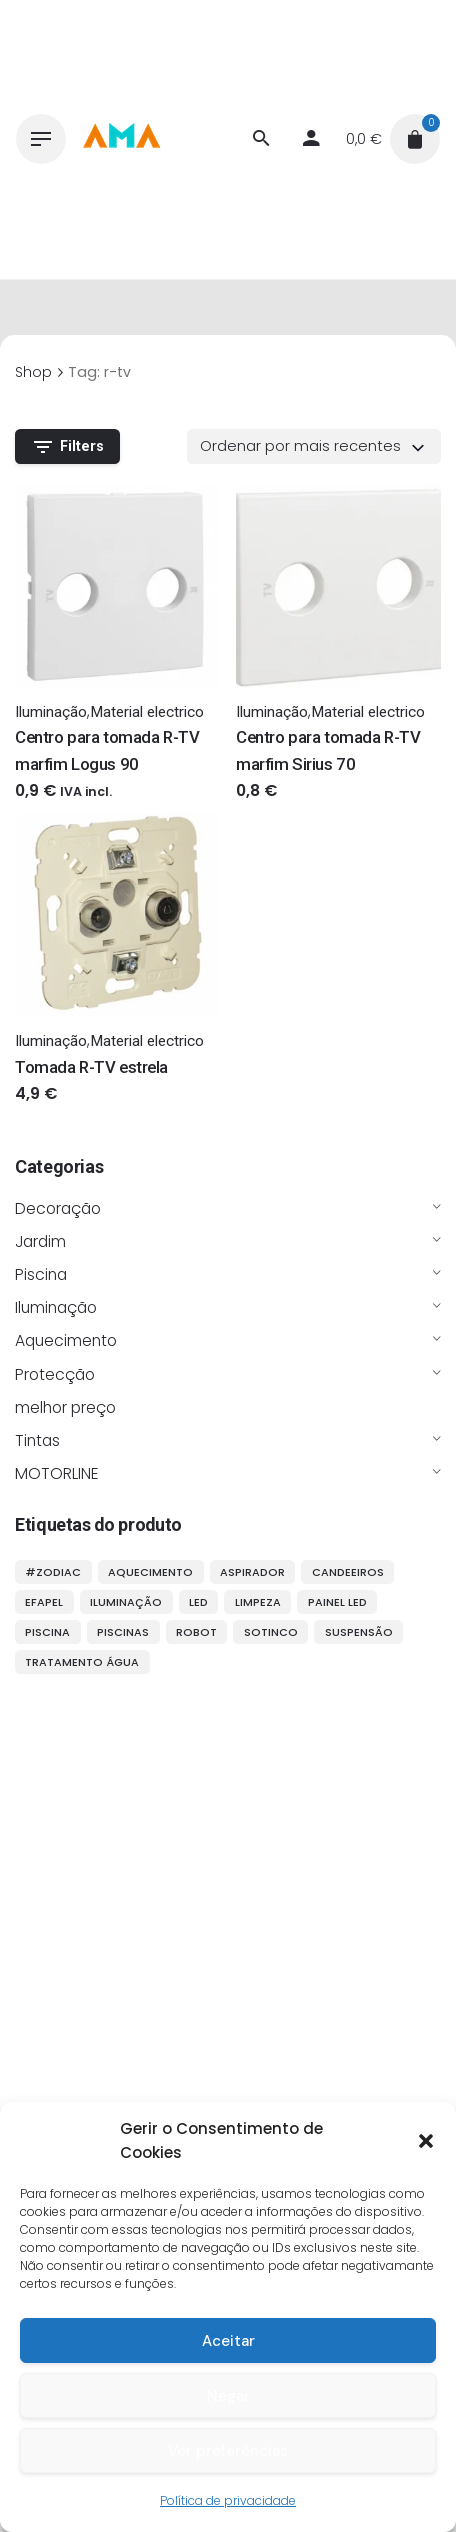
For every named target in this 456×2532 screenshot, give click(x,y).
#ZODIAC (53, 1572)
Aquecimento (66, 1340)
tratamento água (82, 1662)
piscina (47, 1632)
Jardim (40, 1241)
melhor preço (65, 1407)
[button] (426, 2141)
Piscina (41, 1274)
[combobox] (314, 446)
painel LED (337, 1602)
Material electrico (147, 712)
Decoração (58, 1208)
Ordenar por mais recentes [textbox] (300, 446)
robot (196, 1632)
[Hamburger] (41, 139)
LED (198, 1602)
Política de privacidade (228, 2500)
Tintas (37, 1440)
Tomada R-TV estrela (91, 1067)
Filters (68, 447)
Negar (228, 2396)
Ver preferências (228, 2451)
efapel (44, 1602)
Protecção (55, 1374)
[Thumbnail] (121, 139)
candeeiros (348, 1572)
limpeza (258, 1602)
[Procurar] (261, 139)
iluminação (126, 1602)
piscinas (123, 1632)
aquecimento (150, 1572)
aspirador (252, 1572)
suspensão (359, 1632)
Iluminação (56, 1307)
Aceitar (228, 2341)
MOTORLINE (57, 1473)
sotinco (271, 1632)
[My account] (311, 139)
